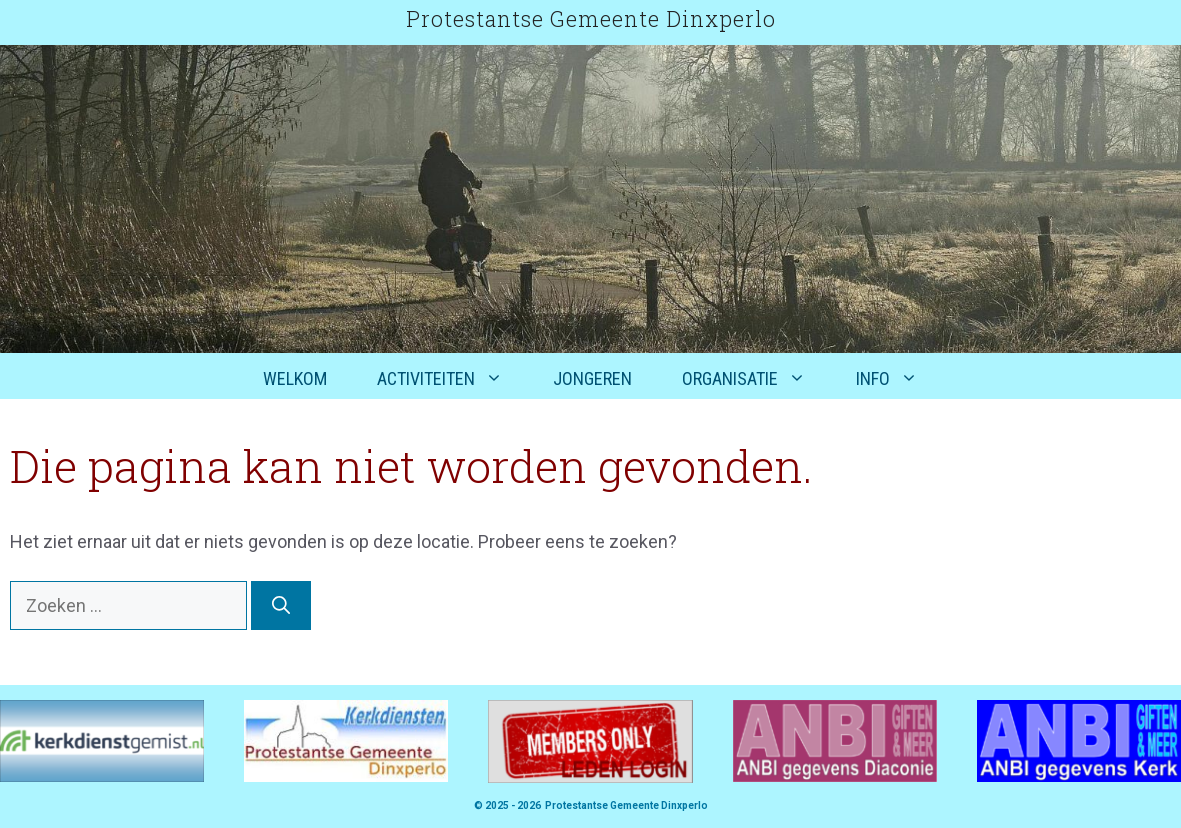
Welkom (295, 378)
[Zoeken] (281, 605)
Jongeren (592, 378)
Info (899, 379)
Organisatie (756, 379)
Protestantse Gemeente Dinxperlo (591, 18)
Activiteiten (452, 379)
